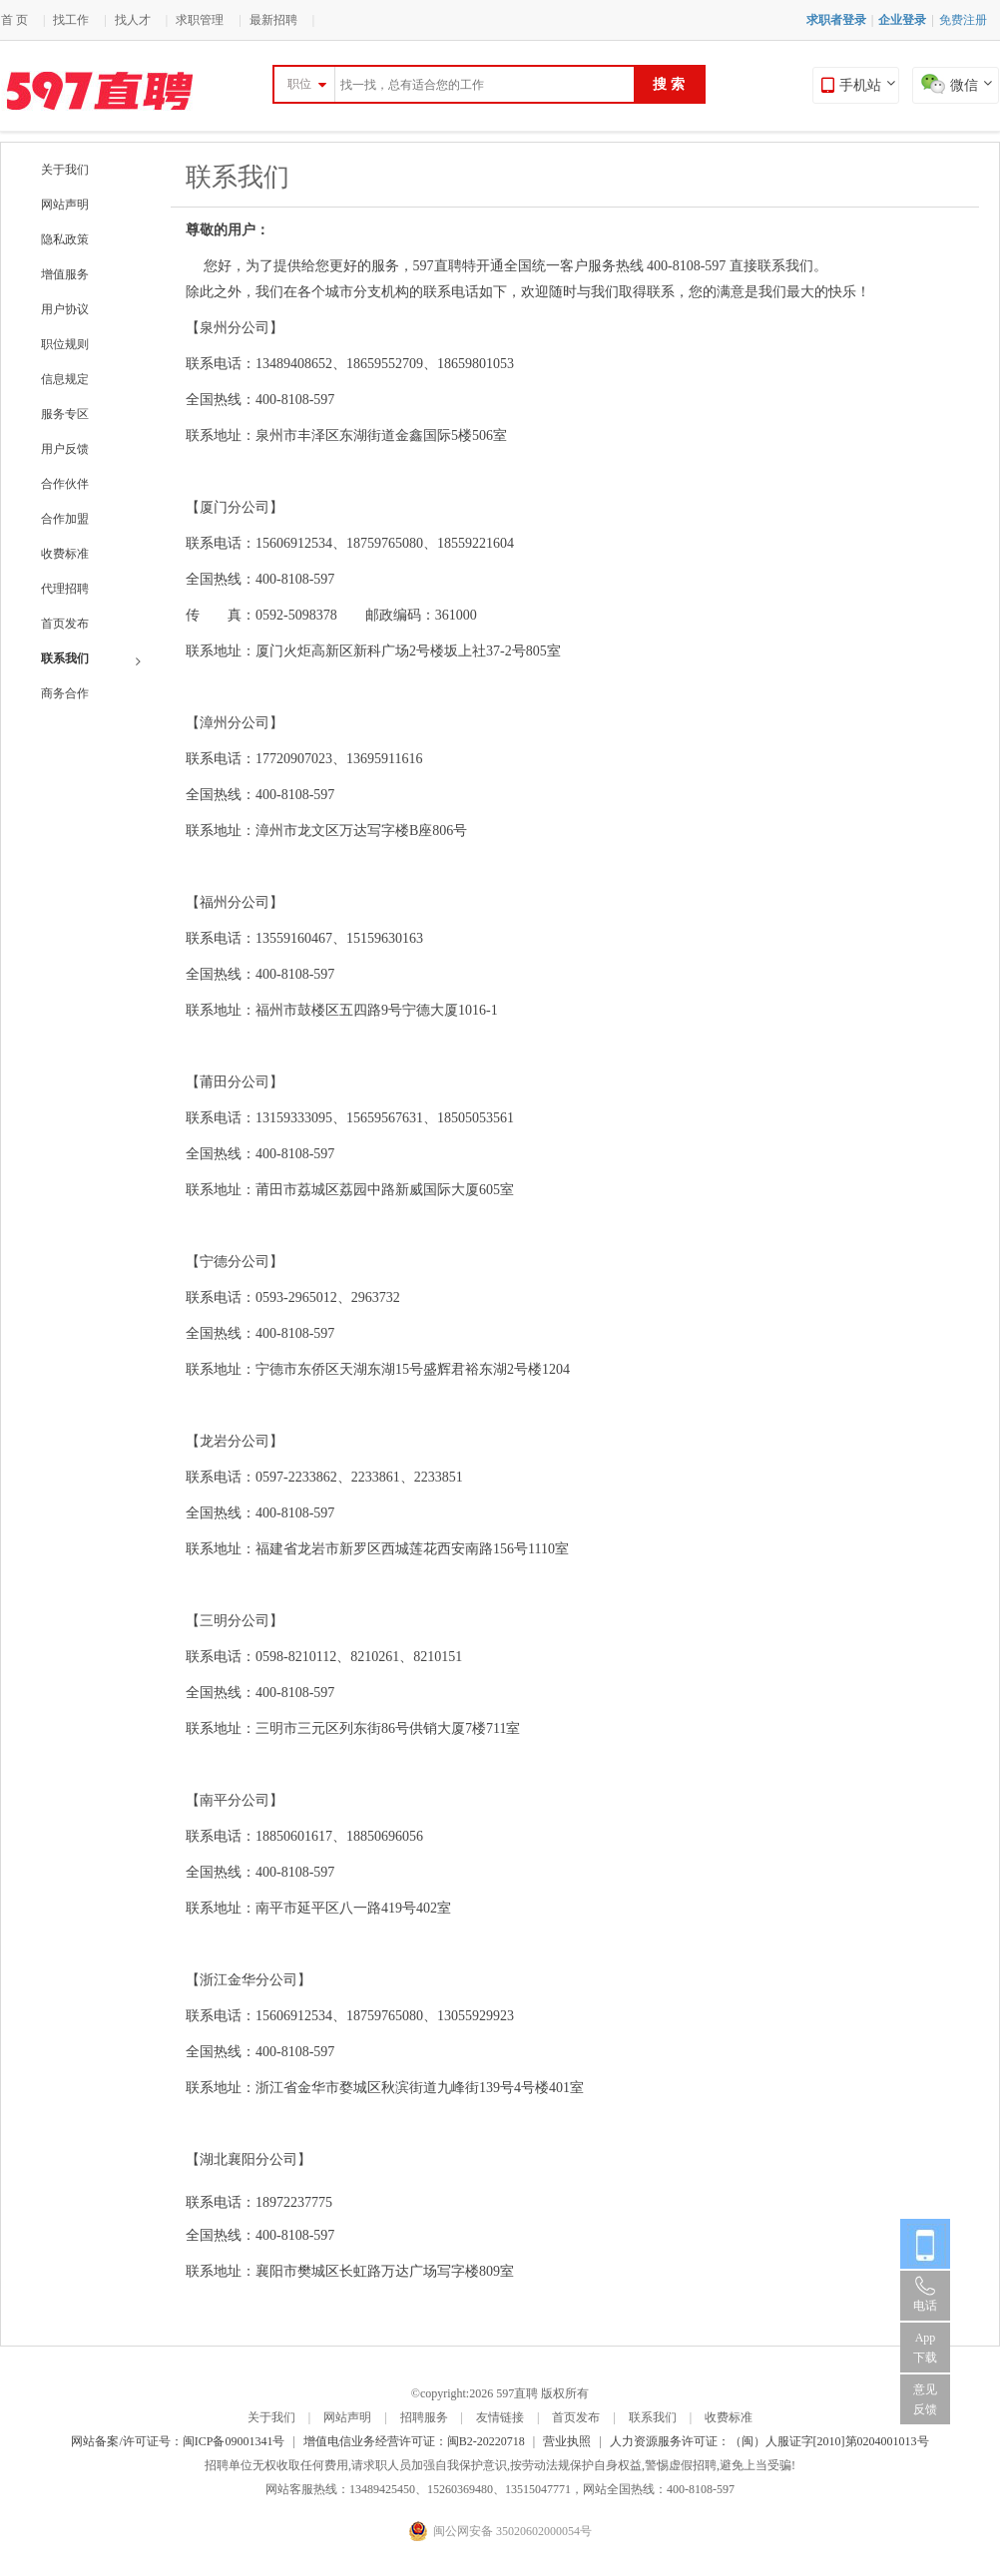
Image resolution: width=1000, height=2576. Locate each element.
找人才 (133, 20)
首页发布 (65, 624)
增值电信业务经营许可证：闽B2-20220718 (414, 2441)
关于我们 (65, 170)
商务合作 (65, 693)
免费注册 (963, 20)
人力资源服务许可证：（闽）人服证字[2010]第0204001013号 (769, 2441)
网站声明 (65, 205)
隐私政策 (65, 239)
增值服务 (65, 274)
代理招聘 (65, 589)
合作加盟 (65, 519)
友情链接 (500, 2417)
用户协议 (65, 309)
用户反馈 (65, 449)
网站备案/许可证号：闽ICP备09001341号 (177, 2441)
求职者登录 (836, 20)
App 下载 (925, 2347)
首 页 (14, 20)
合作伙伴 (65, 484)
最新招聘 (273, 20)
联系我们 (91, 659)
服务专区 (65, 414)
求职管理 (200, 20)
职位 (299, 84)
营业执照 (567, 2441)
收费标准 (65, 554)
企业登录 (902, 20)
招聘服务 (424, 2417)
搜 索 (669, 84)
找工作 (71, 20)
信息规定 (65, 379)
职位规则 (65, 344)
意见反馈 (925, 2399)
